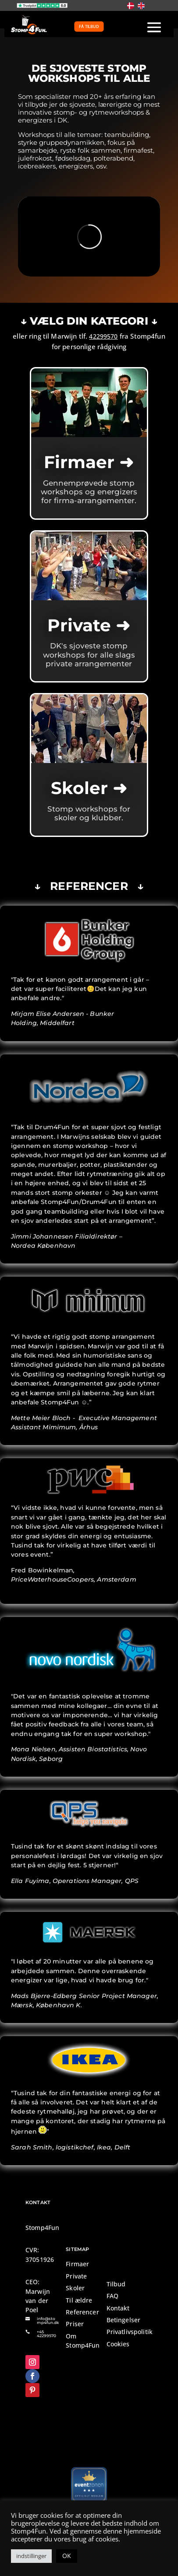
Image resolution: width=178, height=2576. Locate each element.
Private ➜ (88, 625)
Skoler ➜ (89, 787)
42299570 (103, 336)
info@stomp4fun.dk (48, 2320)
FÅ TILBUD (89, 26)
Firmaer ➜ (89, 462)
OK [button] (66, 2556)
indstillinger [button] (31, 2556)
